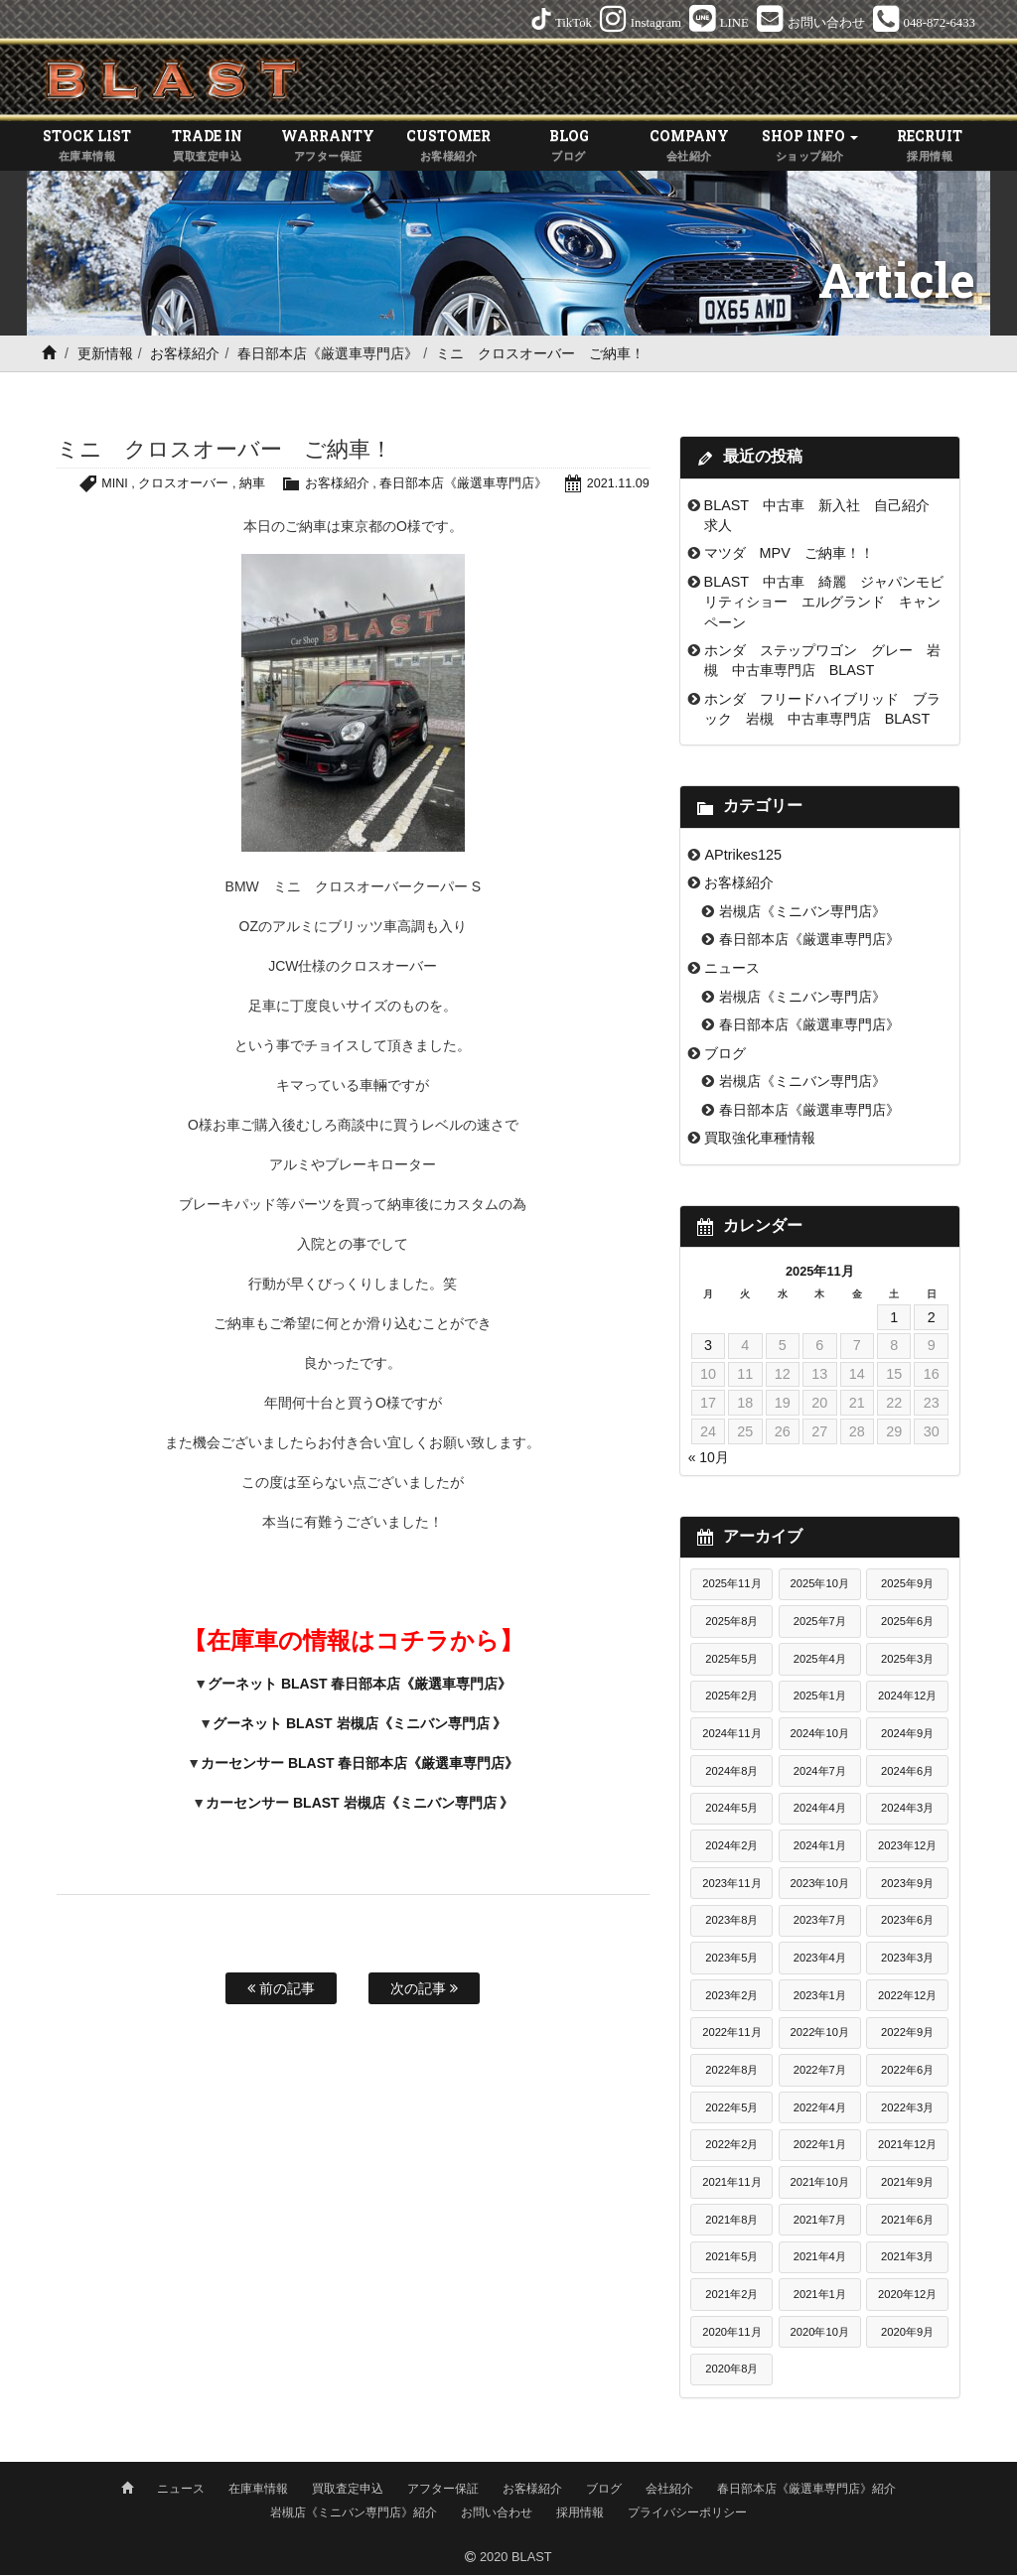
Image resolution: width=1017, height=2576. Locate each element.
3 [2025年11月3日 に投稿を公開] (708, 1347)
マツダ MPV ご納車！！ (789, 555)
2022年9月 (907, 2034)
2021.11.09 (618, 484)
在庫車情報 (258, 2490)
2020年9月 (907, 2333)
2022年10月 (820, 2034)
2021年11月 (731, 2183)
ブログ (725, 1054)
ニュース (732, 970)
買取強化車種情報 (759, 1140)
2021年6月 (907, 2221)
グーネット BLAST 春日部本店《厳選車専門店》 (359, 1685)
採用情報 (580, 2513)
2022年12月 (907, 1996)
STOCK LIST (87, 148)
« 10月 (708, 1458)
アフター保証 (443, 2490)
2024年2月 (731, 1847)
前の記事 (281, 1990)
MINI (112, 484)
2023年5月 (731, 1960)
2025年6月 (907, 1623)
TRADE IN (207, 148)
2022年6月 (907, 2071)
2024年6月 (907, 1772)
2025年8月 (731, 1623)
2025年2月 (731, 1697)
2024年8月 (731, 1772)
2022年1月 (820, 2146)
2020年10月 (820, 2333)
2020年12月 (907, 2295)
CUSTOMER (448, 148)
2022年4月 (820, 2108)
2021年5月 (731, 2258)
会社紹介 (669, 2490)
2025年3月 (907, 1660)
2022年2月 (731, 2146)
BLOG (568, 148)
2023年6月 (907, 1922)
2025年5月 (731, 1660)
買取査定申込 (347, 2490)
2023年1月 (820, 1996)
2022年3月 (907, 2108)
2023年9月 (907, 1884)
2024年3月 (907, 1810)
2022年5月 (731, 2108)
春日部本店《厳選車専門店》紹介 (806, 2490)
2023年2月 (731, 1996)
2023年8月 (731, 1922)
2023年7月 (820, 1922)
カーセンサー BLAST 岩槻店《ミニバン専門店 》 (359, 1804)
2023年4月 (820, 1960)
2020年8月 (731, 2370)
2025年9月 (907, 1585)
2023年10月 (820, 1884)
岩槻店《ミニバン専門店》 (802, 912)
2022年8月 (731, 2071)
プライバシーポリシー (687, 2513)
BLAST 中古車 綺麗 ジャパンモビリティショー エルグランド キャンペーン (824, 603)
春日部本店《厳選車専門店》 (327, 355)
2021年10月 (820, 2183)
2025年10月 (820, 1585)
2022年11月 (731, 2034)
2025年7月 (820, 1623)
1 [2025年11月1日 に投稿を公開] (894, 1318)
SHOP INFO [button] (810, 148)
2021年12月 (907, 2146)
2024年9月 (907, 1735)
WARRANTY (328, 148)
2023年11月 (731, 1884)
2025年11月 (731, 1585)
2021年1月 (820, 2295)
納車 (251, 484)
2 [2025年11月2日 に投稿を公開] (932, 1318)
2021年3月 (907, 2258)
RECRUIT (930, 148)
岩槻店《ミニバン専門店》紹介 (353, 2513)
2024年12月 (907, 1697)
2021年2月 (731, 2295)
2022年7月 (820, 2071)
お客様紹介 (184, 355)
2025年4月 (820, 1660)
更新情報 (105, 355)
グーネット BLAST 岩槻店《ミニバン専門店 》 (360, 1724)
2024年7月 (820, 1772)
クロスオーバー (182, 484)
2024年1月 (820, 1847)
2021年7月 (820, 2221)
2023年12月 (907, 1847)
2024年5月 (731, 1810)
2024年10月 (820, 1735)
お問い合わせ (496, 2513)
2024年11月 (731, 1735)
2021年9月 (907, 2183)
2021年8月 (731, 2221)
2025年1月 (820, 1697)
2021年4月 (820, 2258)
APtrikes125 (743, 856)
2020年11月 (731, 2333)
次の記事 (424, 1990)
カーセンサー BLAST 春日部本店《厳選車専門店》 (359, 1764)
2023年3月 (907, 1960)
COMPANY (689, 148)
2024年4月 (820, 1810)
